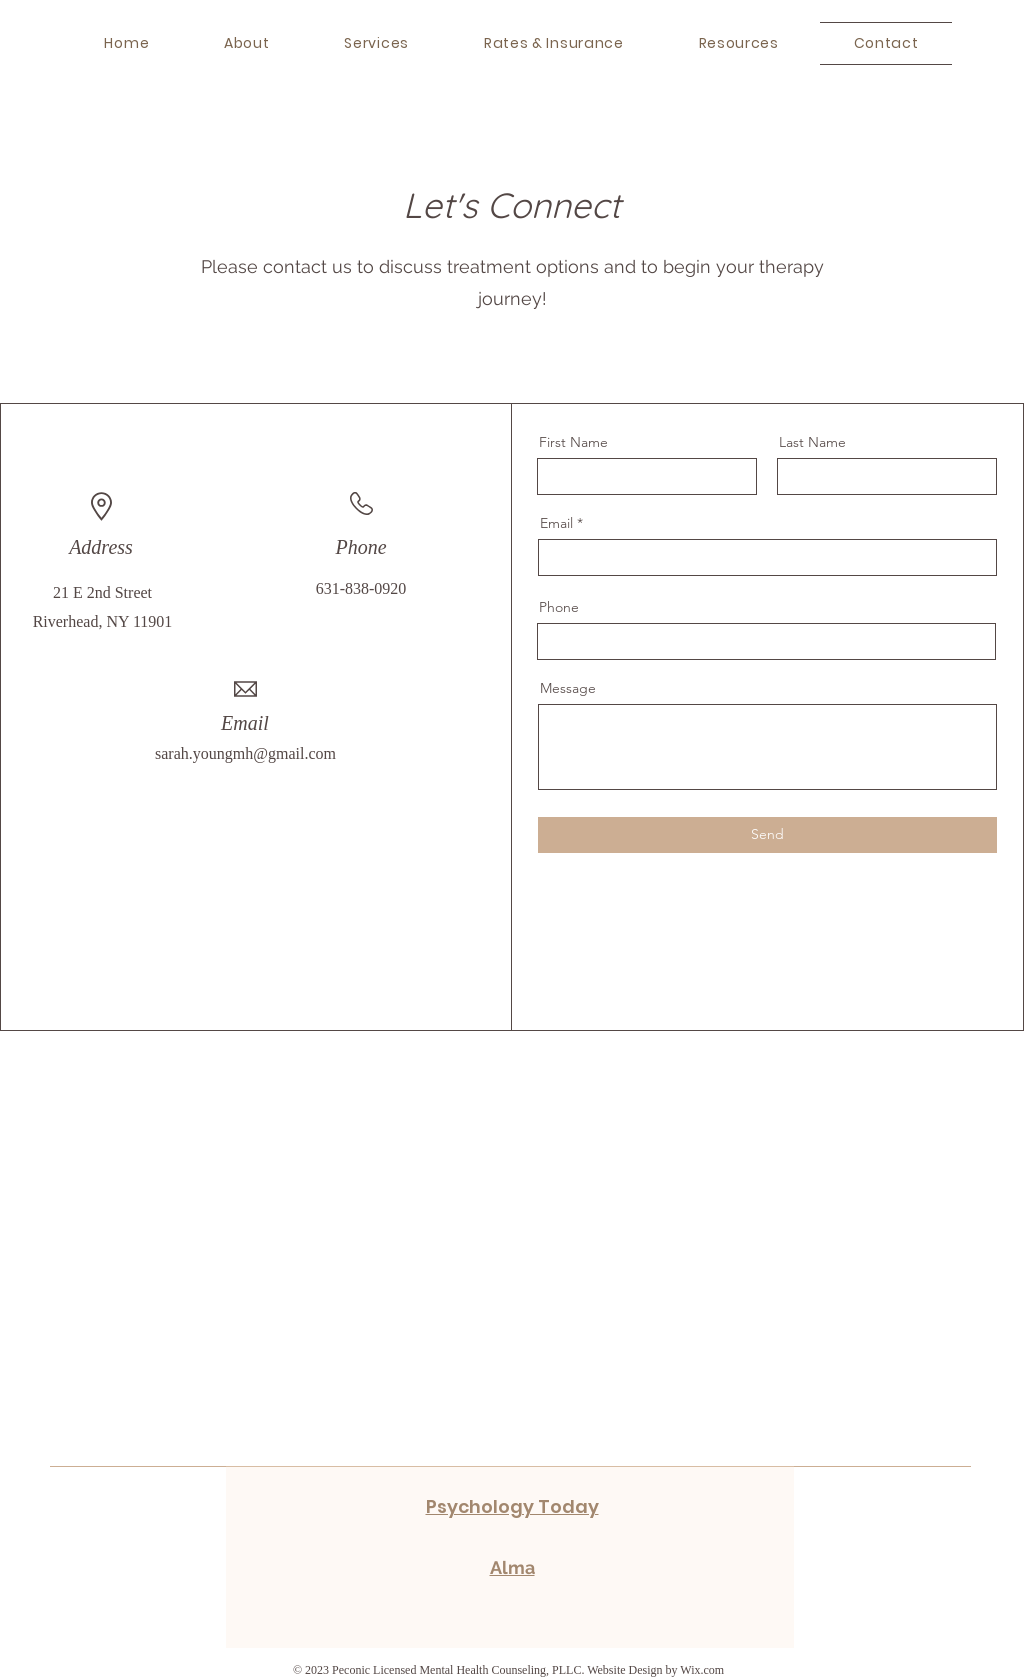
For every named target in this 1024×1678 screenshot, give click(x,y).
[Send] (767, 835)
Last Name (812, 442)
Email (556, 523)
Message (568, 688)
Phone (559, 607)
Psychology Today (512, 1506)
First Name (573, 442)
